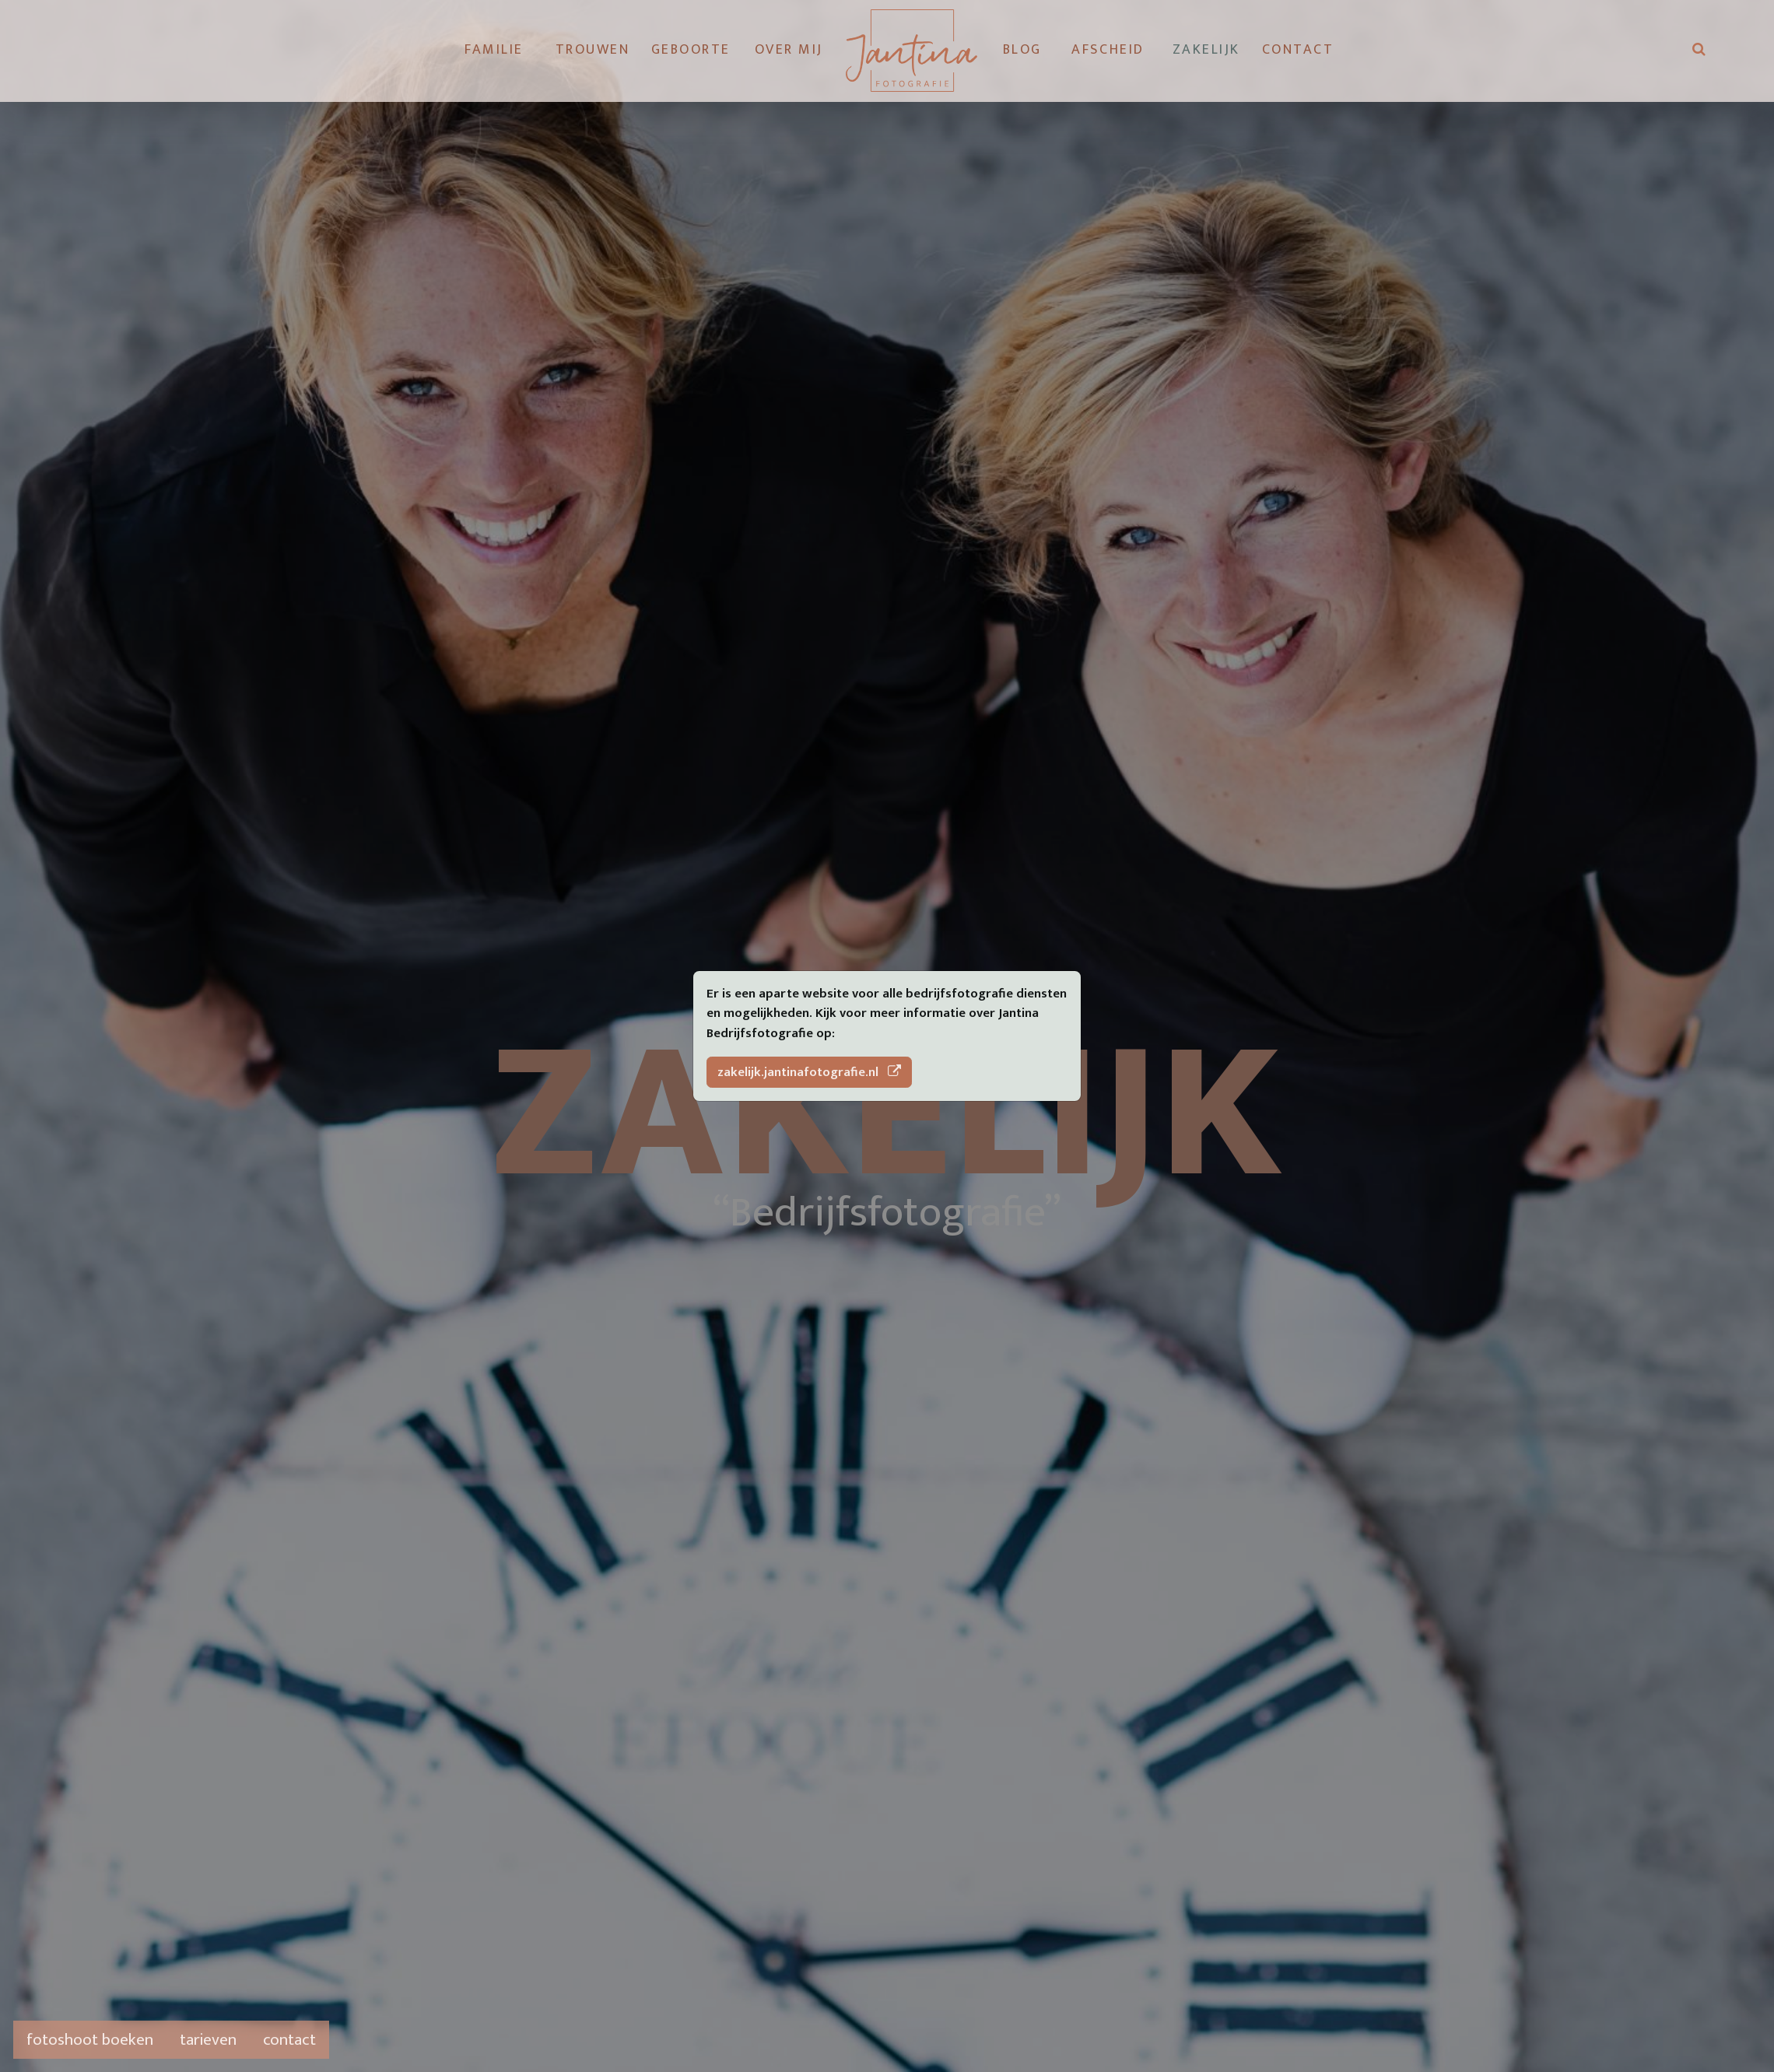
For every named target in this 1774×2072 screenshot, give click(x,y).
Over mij (789, 49)
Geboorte (691, 49)
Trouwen (593, 49)
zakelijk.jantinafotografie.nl (809, 1072)
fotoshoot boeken (89, 2039)
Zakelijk (1206, 49)
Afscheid (1107, 49)
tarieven (208, 2039)
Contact (1295, 49)
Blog (1022, 49)
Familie (494, 49)
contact (289, 2039)
